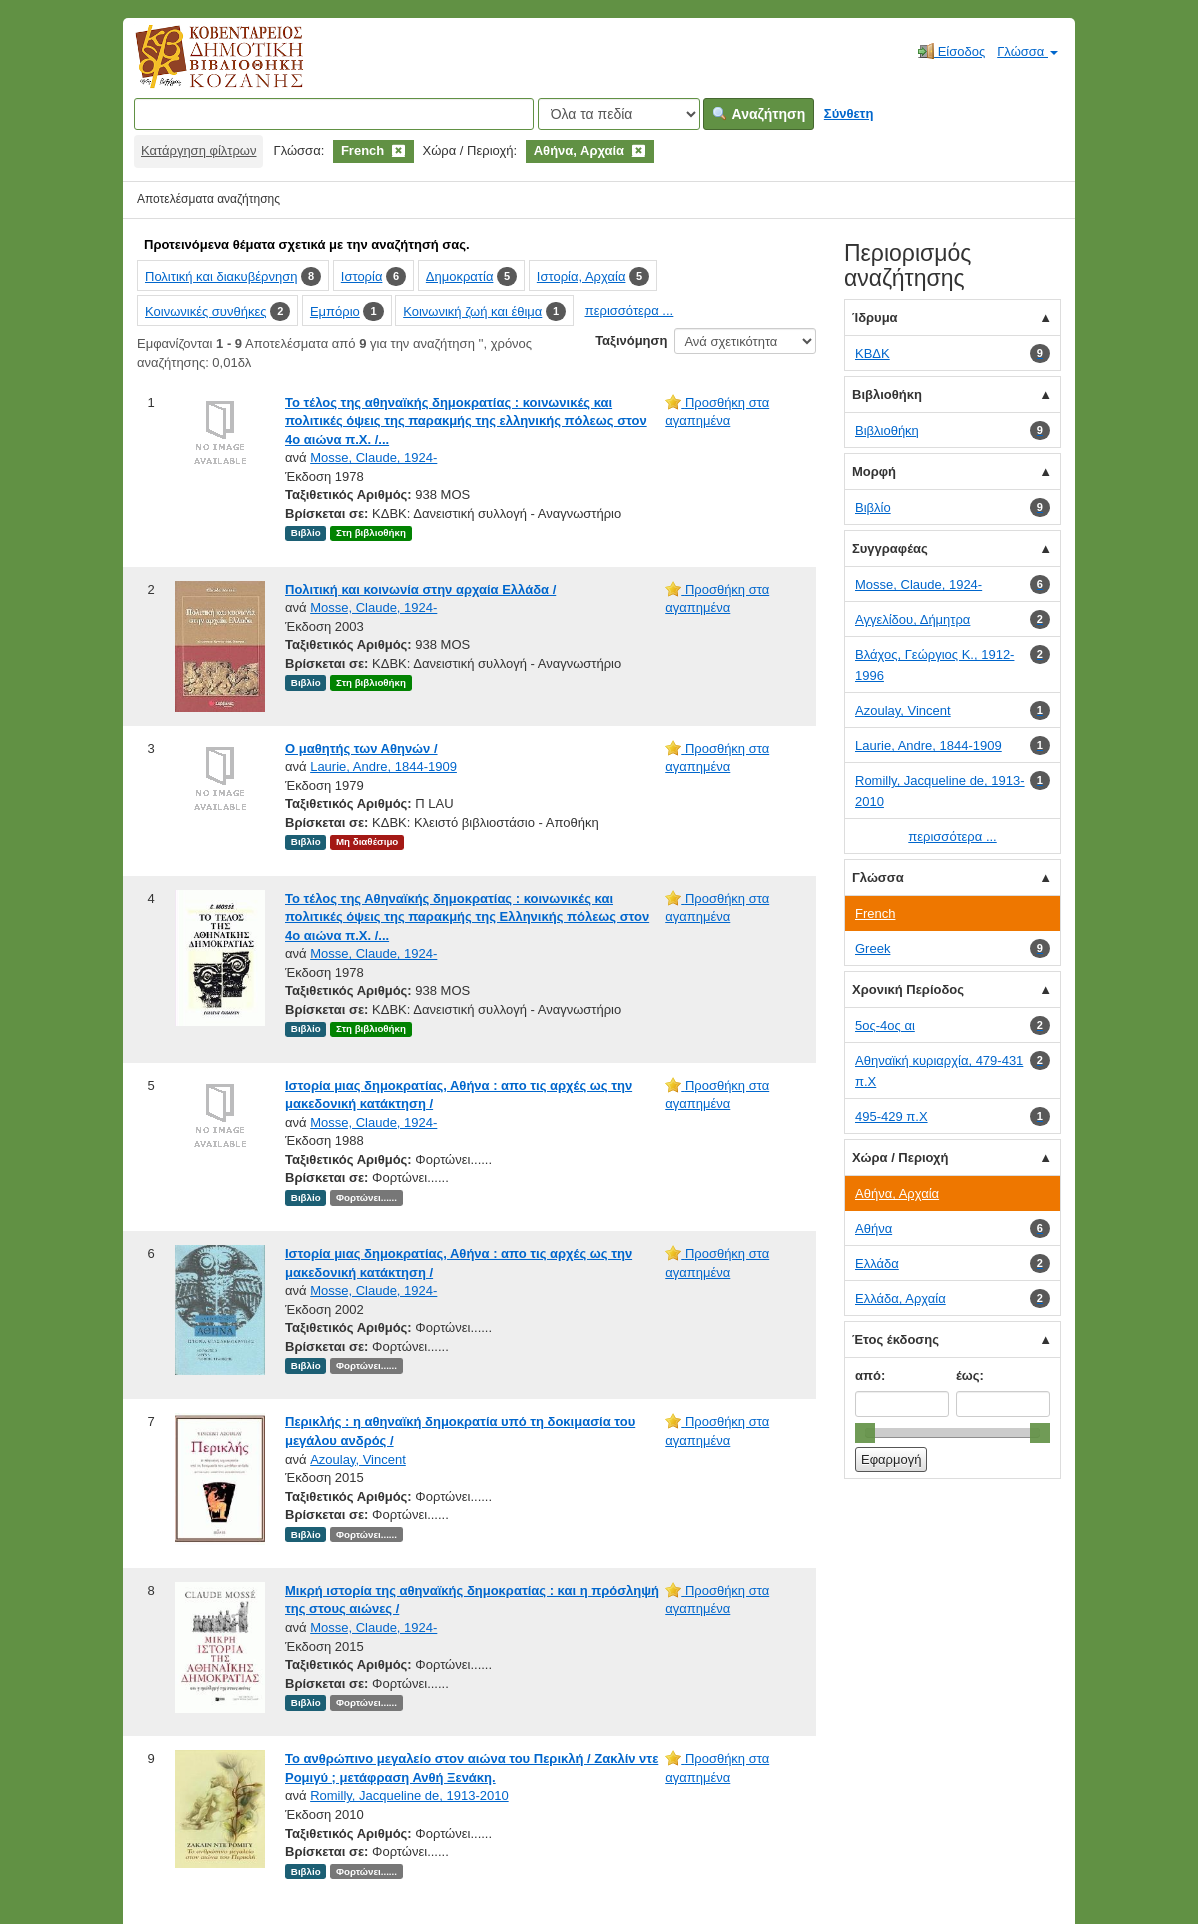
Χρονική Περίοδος (908, 989)
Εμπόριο (335, 311)
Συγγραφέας (890, 548)
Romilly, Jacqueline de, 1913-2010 (409, 1795)
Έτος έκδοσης (895, 1339)
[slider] (865, 1433)
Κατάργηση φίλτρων (198, 150)
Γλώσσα (1027, 51)
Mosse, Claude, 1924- (373, 457)
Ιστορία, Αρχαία (581, 276)
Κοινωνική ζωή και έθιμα (472, 311)
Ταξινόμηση (631, 340)
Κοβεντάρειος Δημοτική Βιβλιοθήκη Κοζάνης (200, 68)
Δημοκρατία (460, 276)
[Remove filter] (398, 150)
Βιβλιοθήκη (887, 394)
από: (870, 1375)
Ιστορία (362, 276)
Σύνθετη (849, 113)
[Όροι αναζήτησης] (334, 114)
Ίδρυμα (875, 317)
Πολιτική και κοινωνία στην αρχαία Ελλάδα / (420, 589)
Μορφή (874, 471)
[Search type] (619, 114)
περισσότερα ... (629, 310)
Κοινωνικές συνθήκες (206, 311)
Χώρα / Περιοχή (900, 1157)
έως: (970, 1375)
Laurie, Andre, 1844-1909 (383, 766)
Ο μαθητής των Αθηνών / (361, 748)
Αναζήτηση (758, 114)
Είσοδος (951, 51)
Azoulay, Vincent (358, 1459)
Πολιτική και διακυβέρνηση (221, 276)
